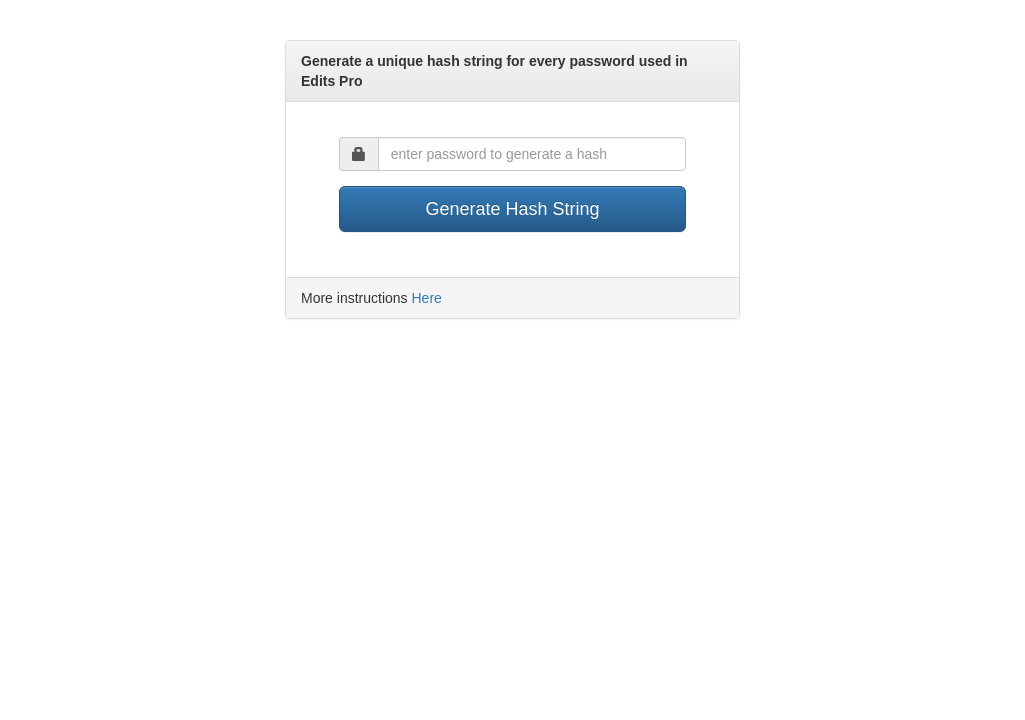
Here (426, 298)
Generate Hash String (512, 209)
